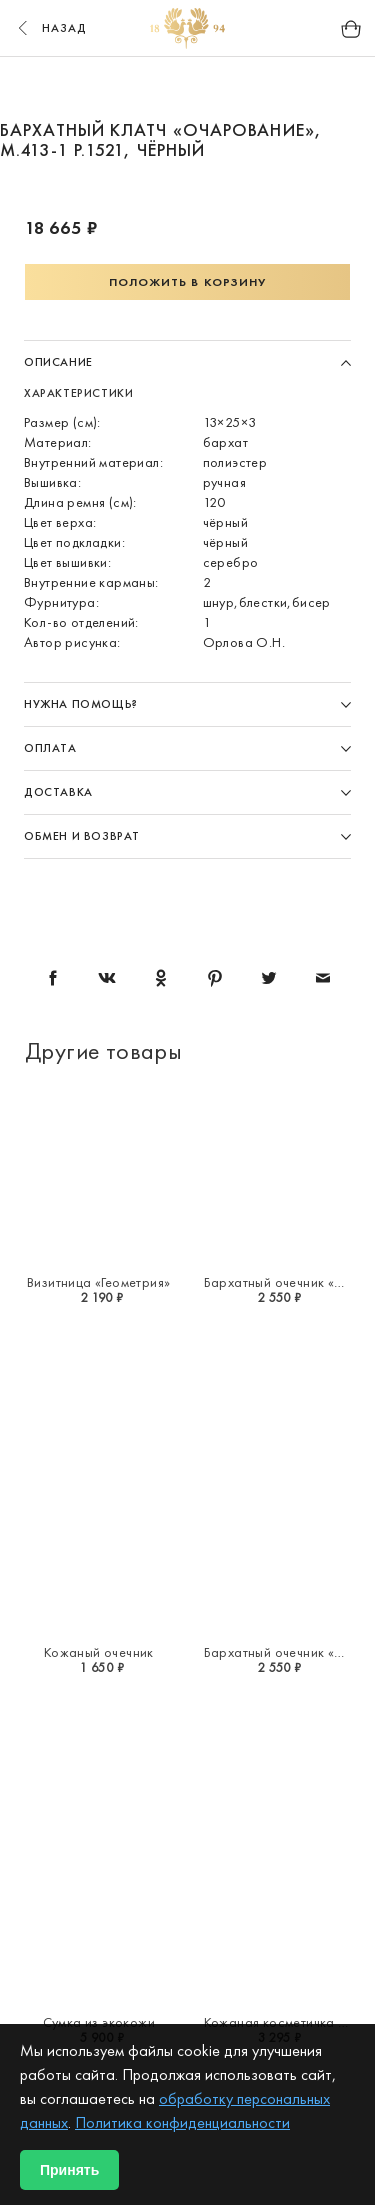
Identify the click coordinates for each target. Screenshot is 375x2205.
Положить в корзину (188, 282)
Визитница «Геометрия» (98, 1282)
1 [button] (93, 88)
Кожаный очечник (99, 1652)
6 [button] (283, 88)
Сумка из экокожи (99, 2022)
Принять (69, 2170)
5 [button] (245, 88)
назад (50, 28)
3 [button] (169, 88)
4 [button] (207, 88)
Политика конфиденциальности (182, 2122)
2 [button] (131, 88)
